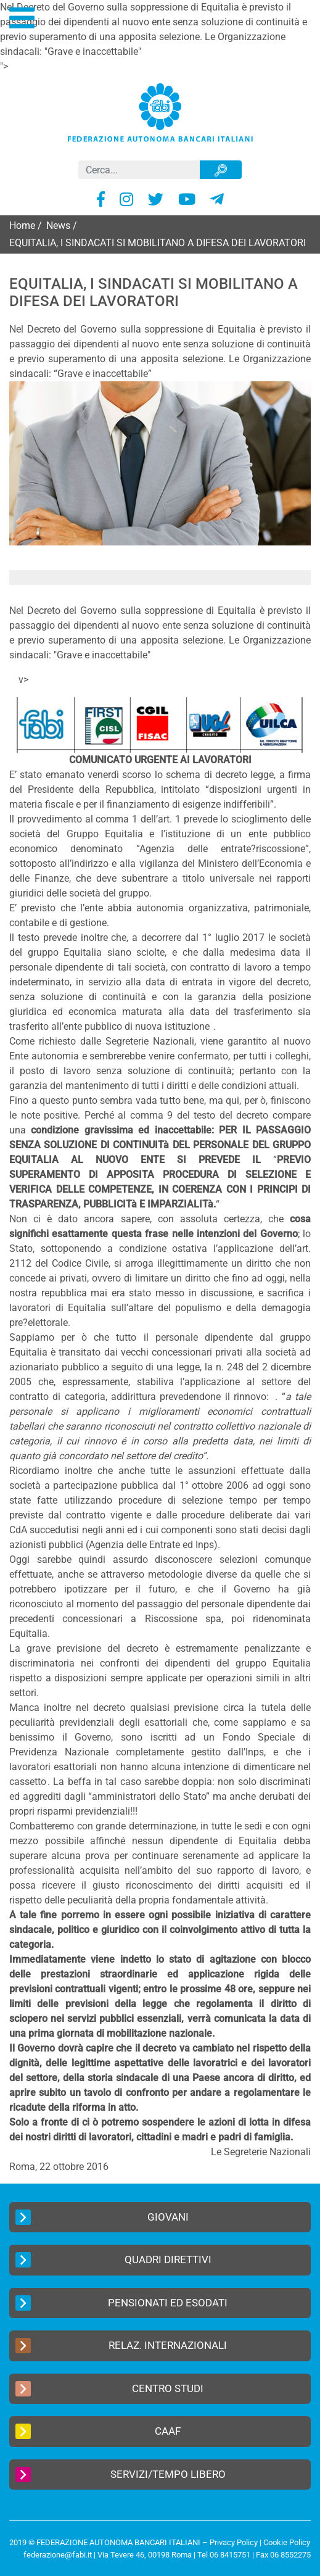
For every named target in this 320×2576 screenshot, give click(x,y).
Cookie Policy (286, 2542)
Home (22, 225)
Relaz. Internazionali (121, 2345)
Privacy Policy (234, 2542)
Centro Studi (109, 2388)
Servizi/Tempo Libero (120, 2474)
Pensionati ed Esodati (121, 2303)
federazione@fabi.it (57, 2554)
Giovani (102, 2217)
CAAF (98, 2431)
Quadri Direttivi (113, 2259)
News (58, 225)
